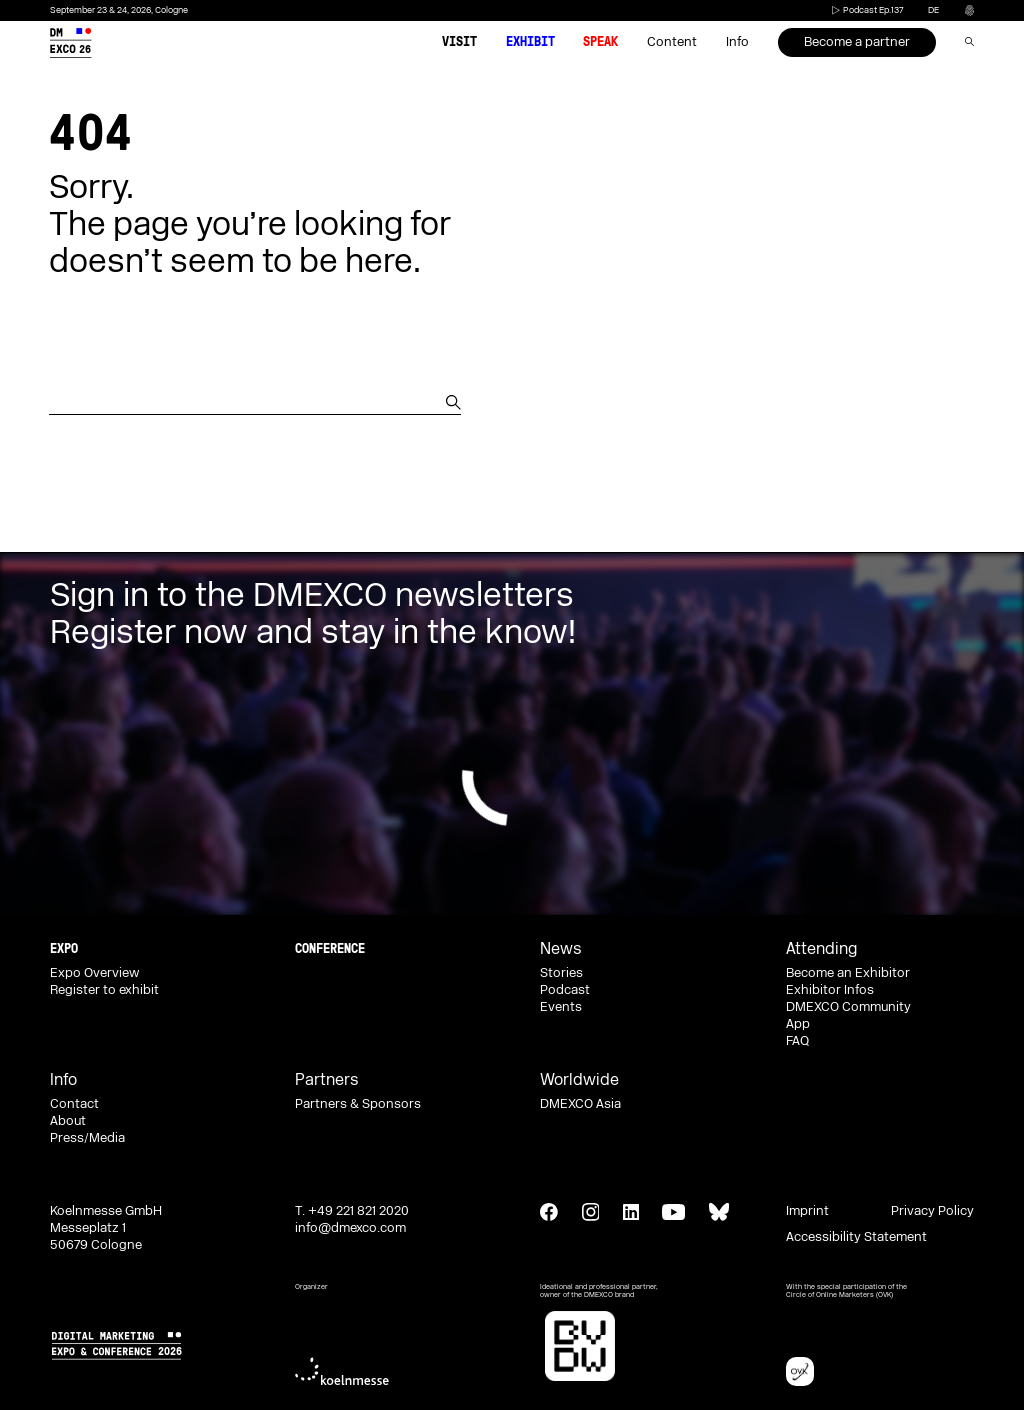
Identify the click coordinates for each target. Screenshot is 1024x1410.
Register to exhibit (104, 990)
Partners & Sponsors (358, 1104)
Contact (74, 1104)
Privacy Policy (932, 1211)
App (798, 1024)
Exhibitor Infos (830, 990)
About (68, 1121)
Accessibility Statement (856, 1237)
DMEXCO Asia (580, 1104)
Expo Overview (94, 973)
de (933, 10)
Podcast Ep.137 (866, 10)
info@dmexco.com (350, 1228)
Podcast (565, 990)
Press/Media (87, 1138)
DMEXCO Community (848, 1007)
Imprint (807, 1211)
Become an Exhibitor (848, 973)
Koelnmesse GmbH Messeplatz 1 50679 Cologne (106, 1228)
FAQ (797, 1041)
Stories (561, 973)
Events (561, 1007)
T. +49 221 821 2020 (352, 1211)
